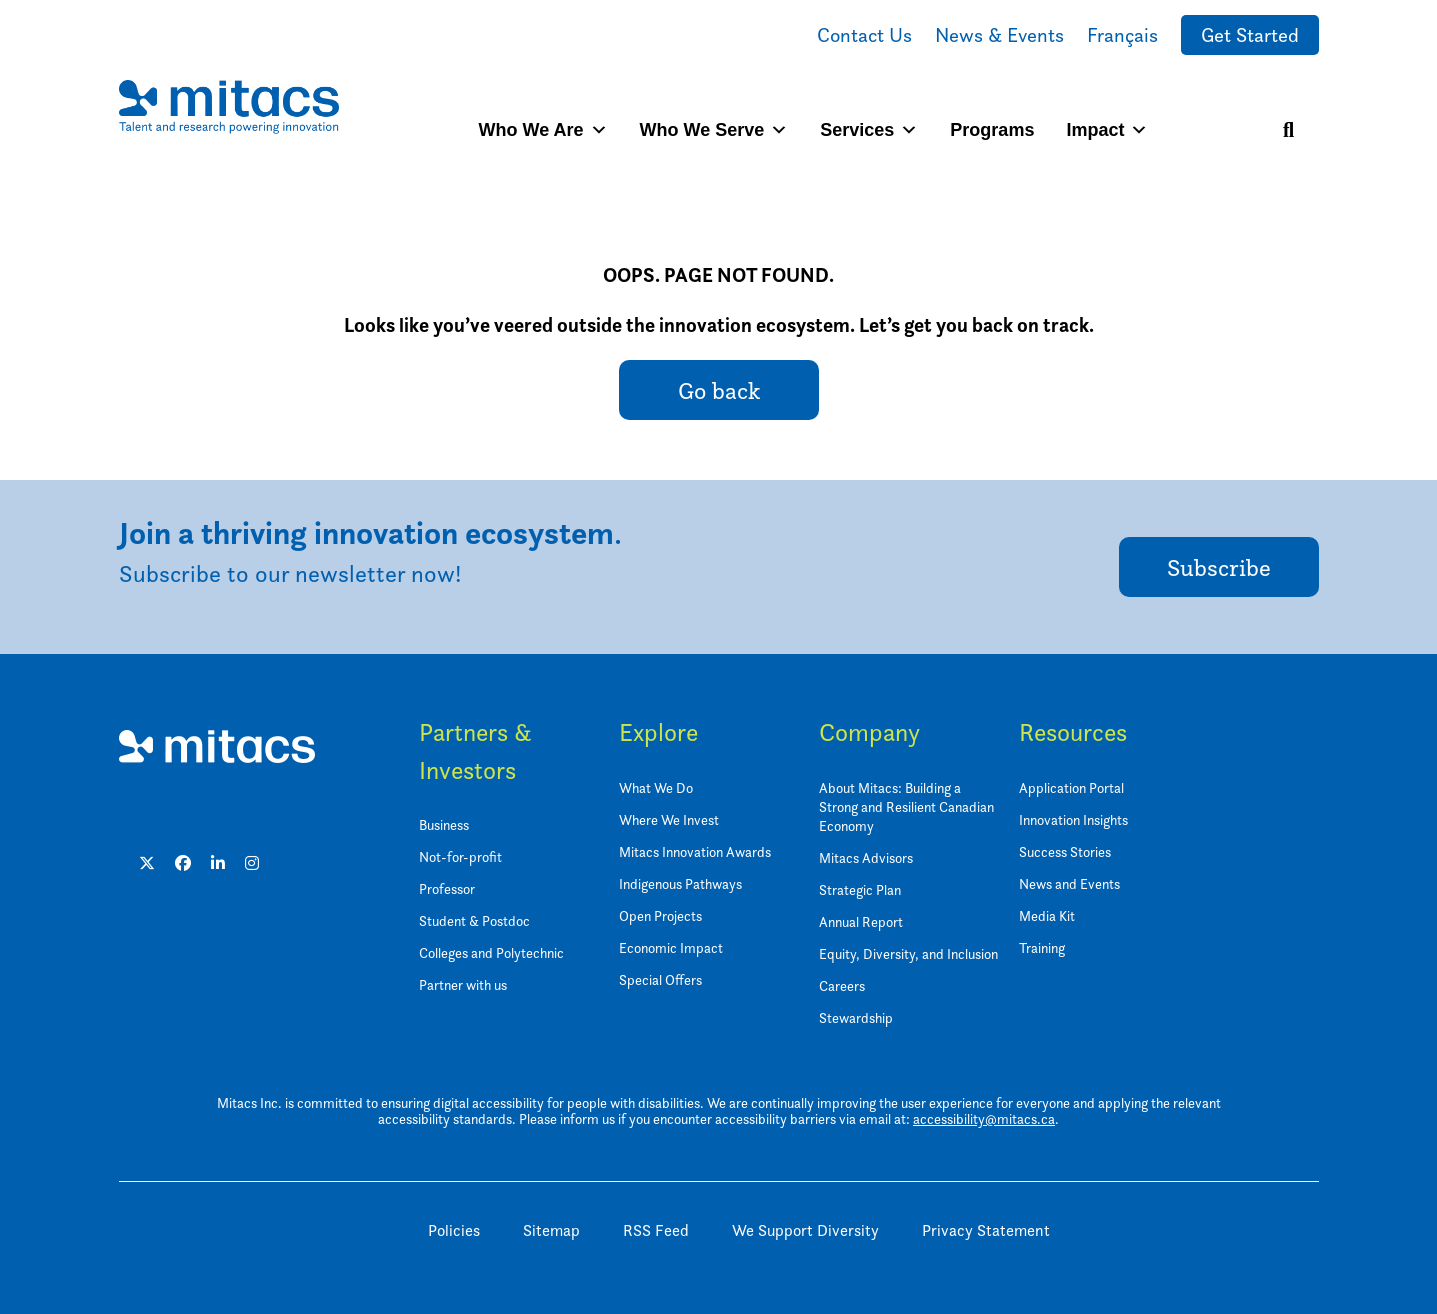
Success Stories (1065, 851)
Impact (1107, 130)
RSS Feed (656, 1230)
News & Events (999, 35)
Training (1042, 947)
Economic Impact (671, 947)
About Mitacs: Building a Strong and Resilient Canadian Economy (906, 806)
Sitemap (551, 1230)
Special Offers (660, 979)
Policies (454, 1230)
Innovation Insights (1073, 819)
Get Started (1250, 35)
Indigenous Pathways (680, 883)
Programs (992, 130)
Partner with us (463, 984)
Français (1122, 35)
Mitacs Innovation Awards (695, 851)
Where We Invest (669, 819)
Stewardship (856, 1017)
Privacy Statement (986, 1230)
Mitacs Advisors (866, 857)
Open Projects (660, 915)
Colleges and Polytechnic (491, 952)
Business (444, 824)
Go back (719, 390)
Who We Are (543, 130)
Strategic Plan (860, 889)
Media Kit (1047, 915)
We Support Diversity (805, 1230)
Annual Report (861, 921)
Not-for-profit (460, 856)
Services (869, 130)
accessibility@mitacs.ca (984, 1118)
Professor (447, 888)
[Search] (1289, 130)
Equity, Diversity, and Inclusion (908, 953)
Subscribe (1219, 567)
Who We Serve (714, 130)
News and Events (1069, 883)
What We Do (656, 787)
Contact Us (864, 35)
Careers (842, 985)
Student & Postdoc (474, 920)
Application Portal (1071, 787)
